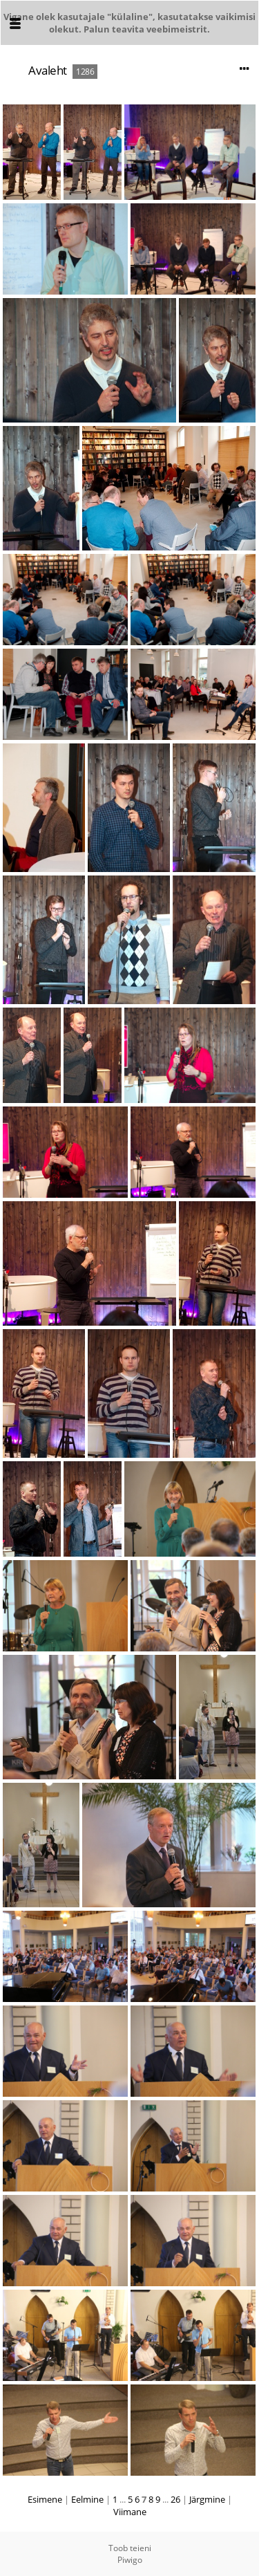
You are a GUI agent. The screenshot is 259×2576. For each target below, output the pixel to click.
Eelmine (87, 2499)
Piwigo (129, 2560)
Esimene (45, 2499)
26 (175, 2499)
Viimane (129, 2511)
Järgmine (207, 2499)
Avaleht (47, 70)
